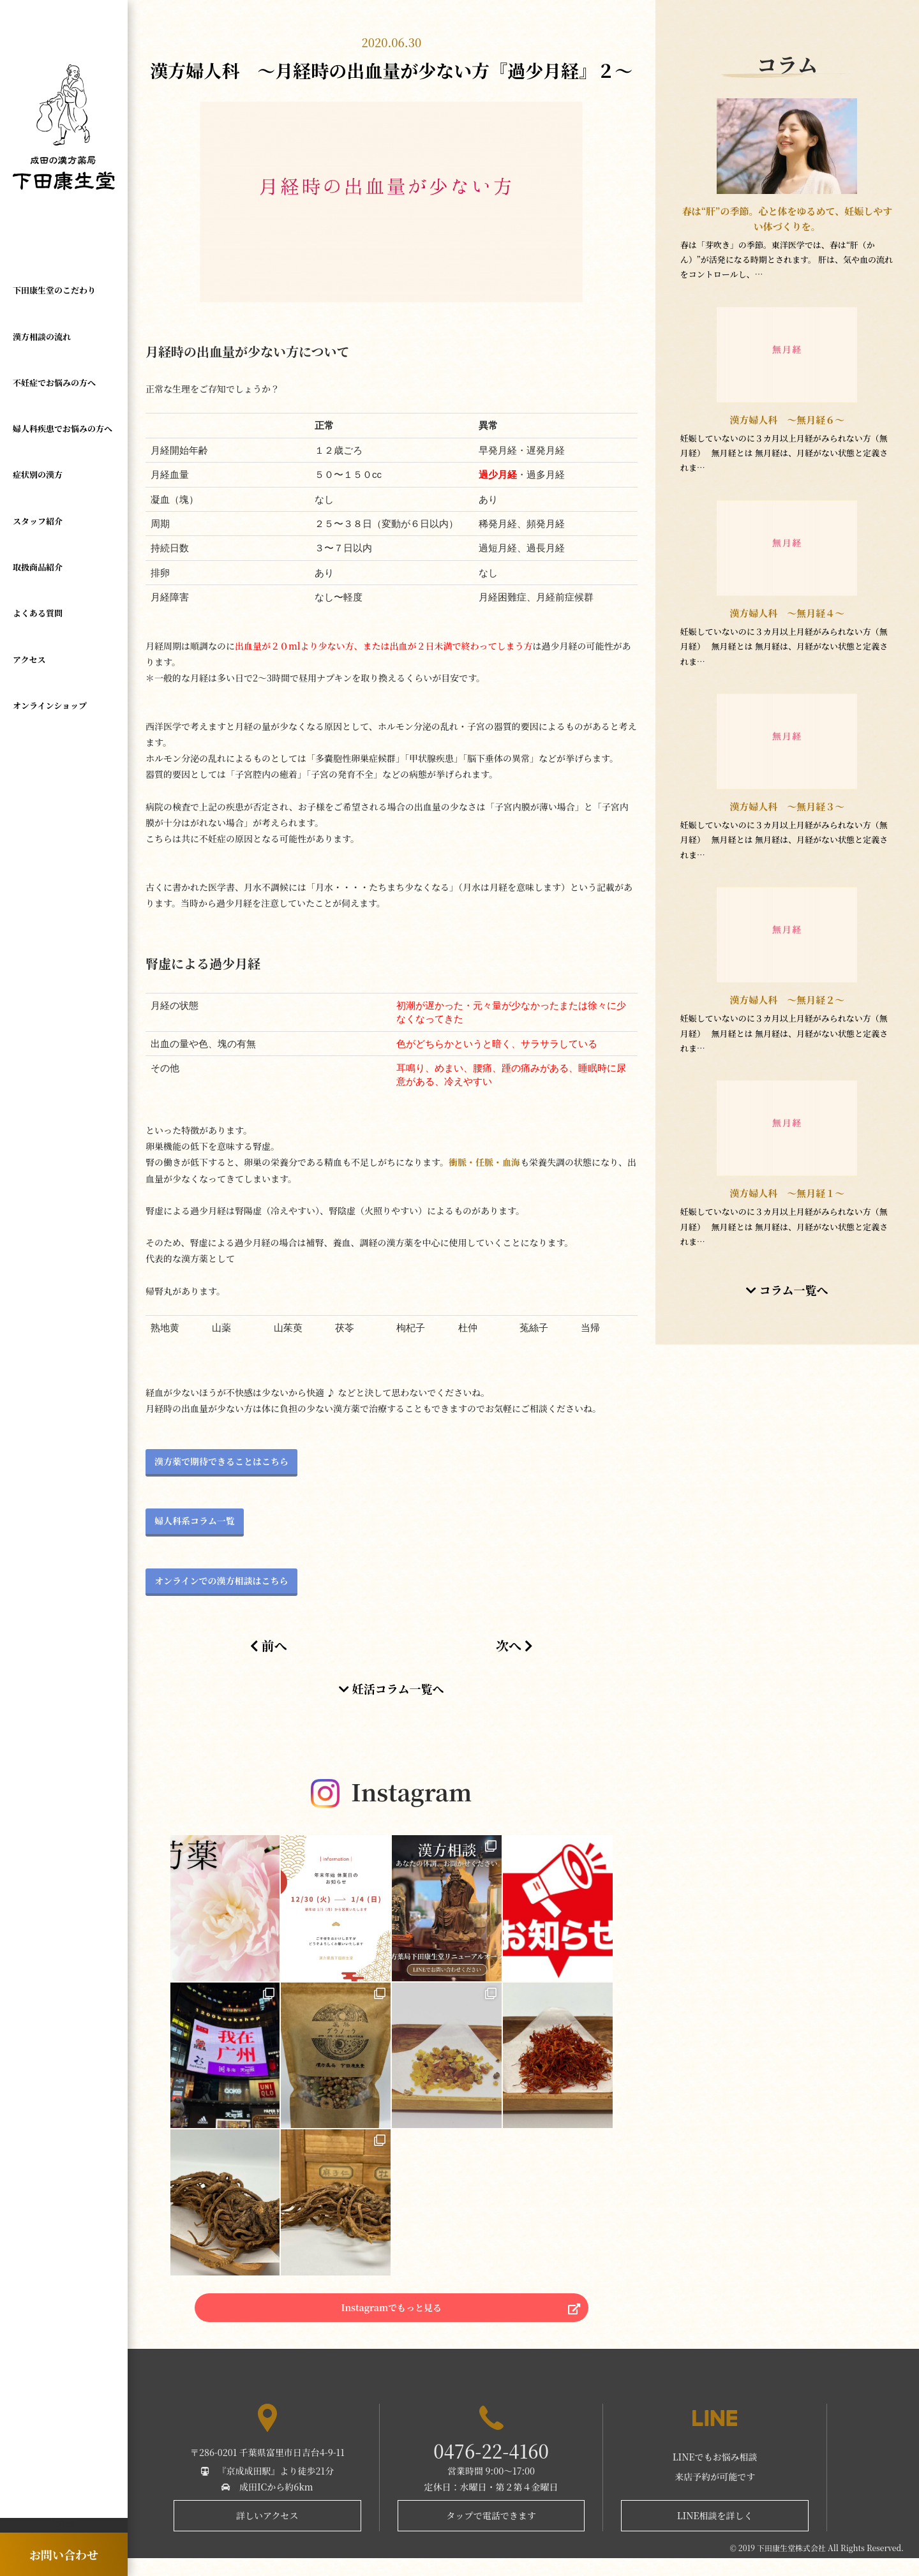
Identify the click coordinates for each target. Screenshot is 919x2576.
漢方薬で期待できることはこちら (221, 1461)
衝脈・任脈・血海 (484, 1162)
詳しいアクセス (267, 2533)
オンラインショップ (50, 652)
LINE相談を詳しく (715, 2533)
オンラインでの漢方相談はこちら (221, 1580)
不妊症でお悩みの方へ (54, 368)
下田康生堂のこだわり (54, 287)
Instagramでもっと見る (391, 2319)
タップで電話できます (490, 2533)
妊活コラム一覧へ (391, 1688)
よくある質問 (38, 571)
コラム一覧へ (787, 1289)
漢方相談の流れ (42, 328)
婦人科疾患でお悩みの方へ (62, 409)
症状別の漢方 (38, 449)
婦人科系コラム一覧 (194, 1520)
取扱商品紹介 (38, 531)
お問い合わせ (63, 2554)
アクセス (29, 611)
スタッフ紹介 (38, 490)
